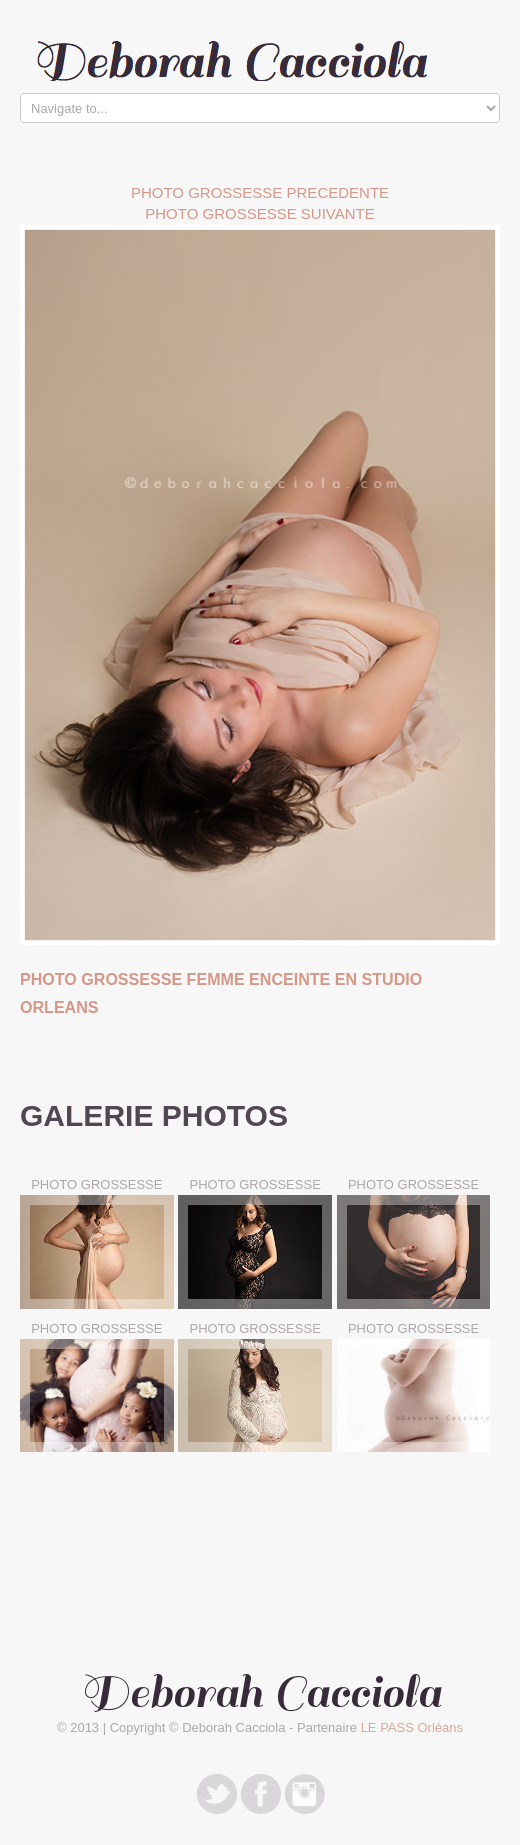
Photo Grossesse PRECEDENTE (260, 192)
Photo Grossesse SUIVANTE (260, 213)
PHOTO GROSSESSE (96, 1184)
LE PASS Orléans (412, 1727)
